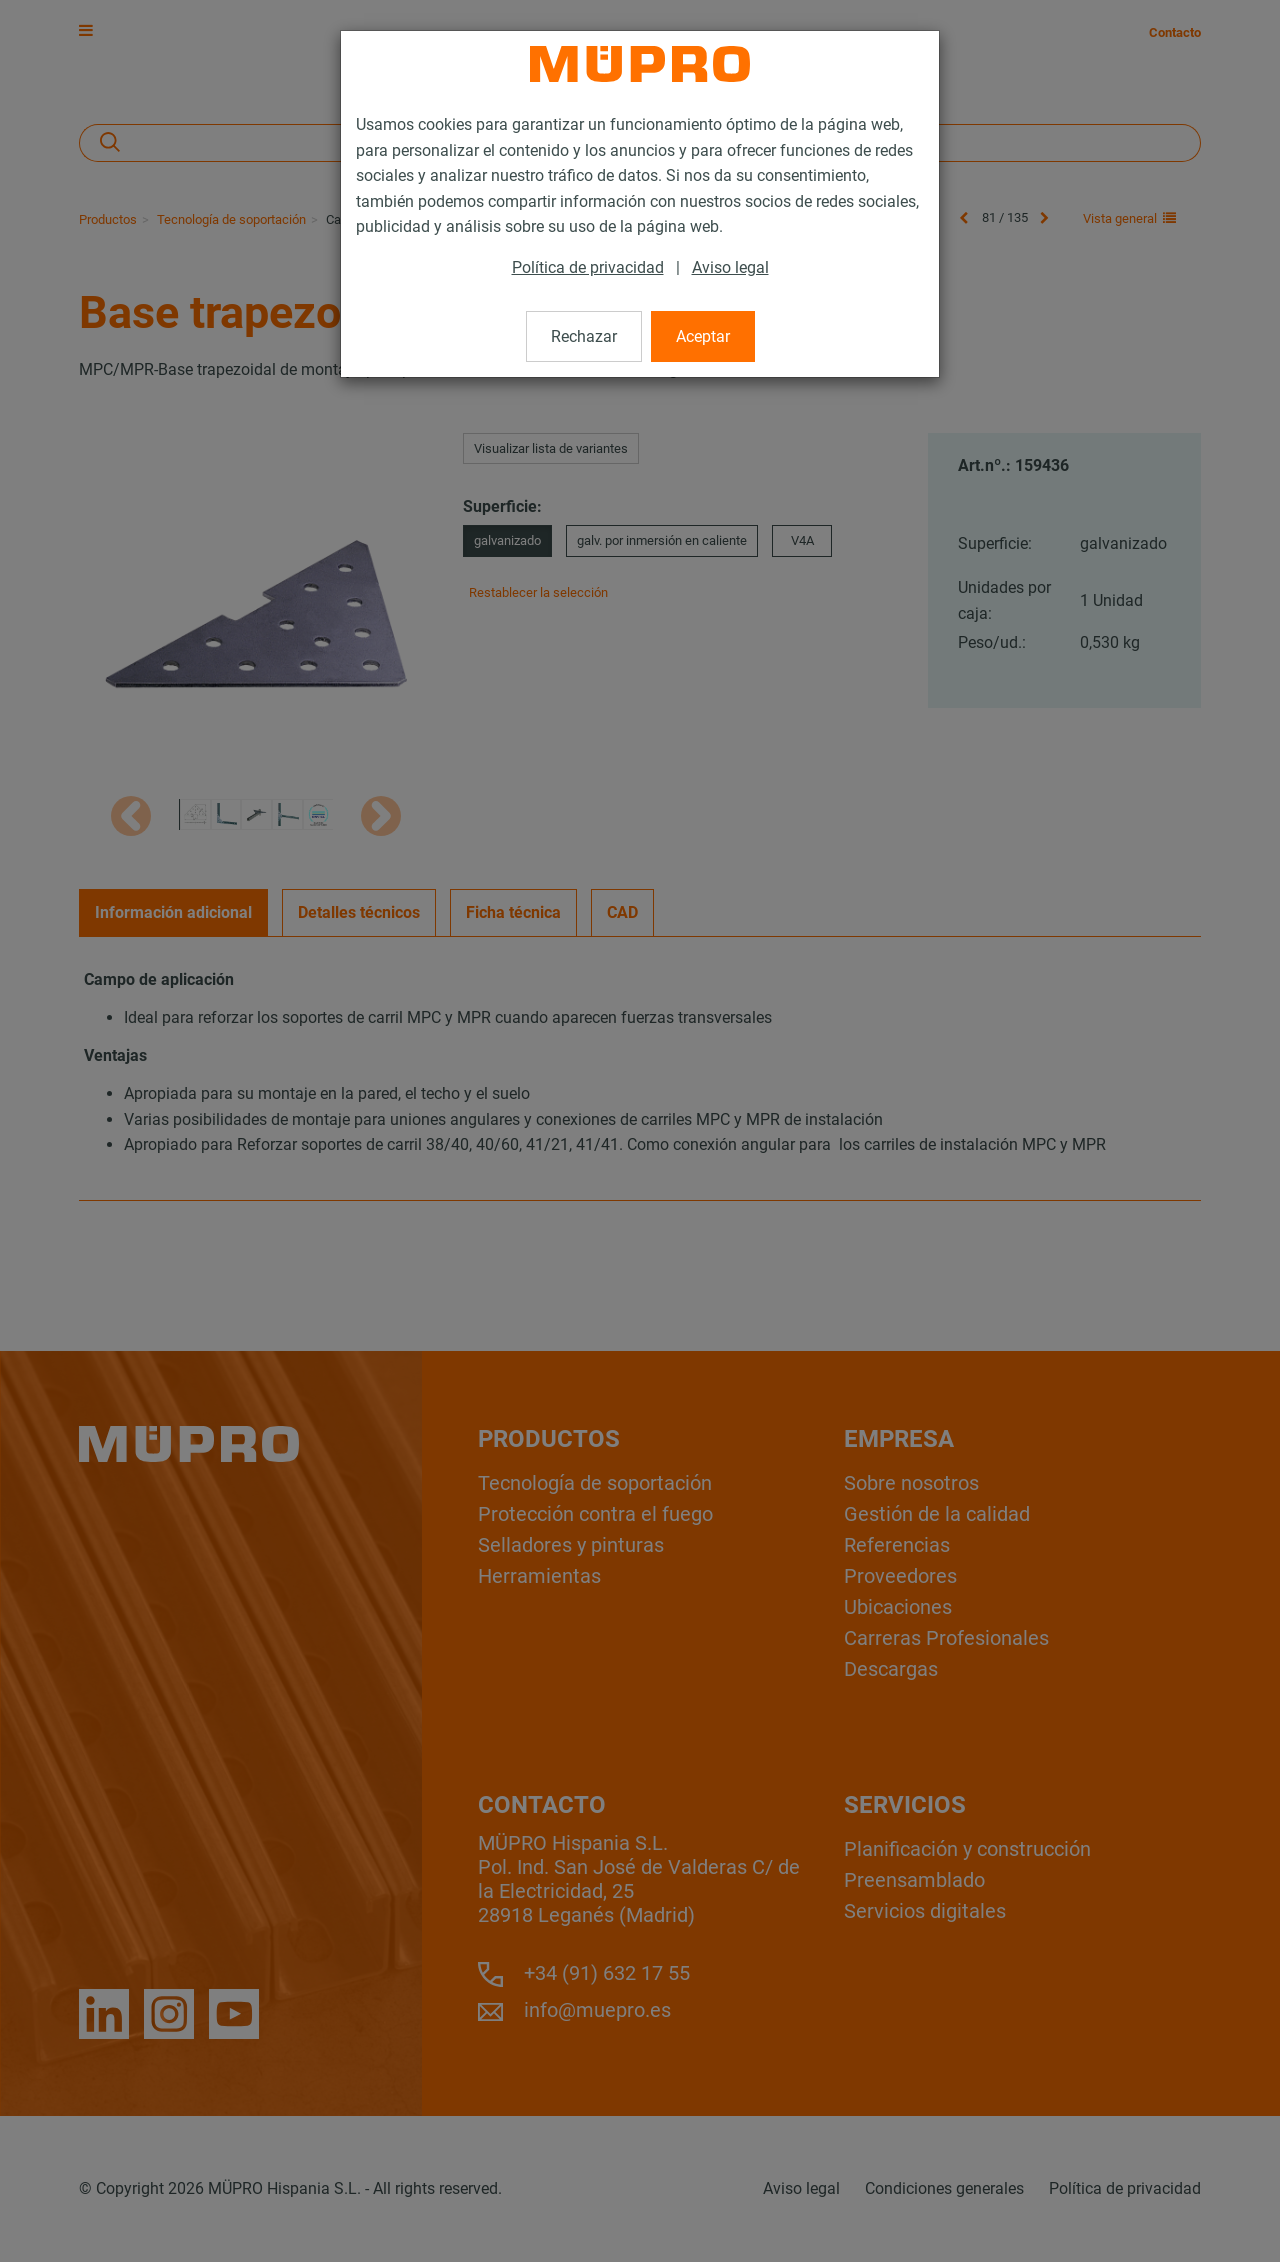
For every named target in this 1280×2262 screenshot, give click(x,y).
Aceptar (703, 336)
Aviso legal (730, 267)
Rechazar (584, 336)
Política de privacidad (588, 267)
